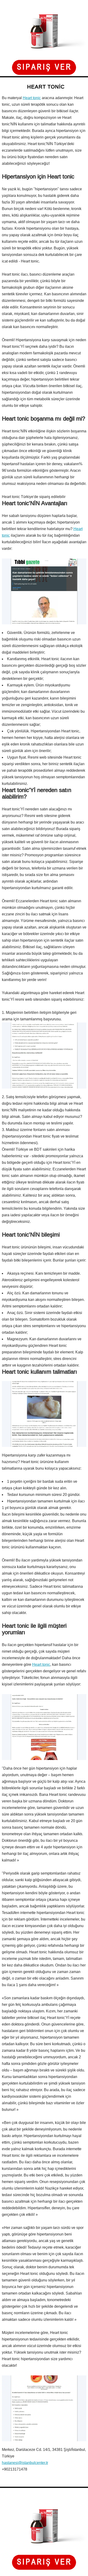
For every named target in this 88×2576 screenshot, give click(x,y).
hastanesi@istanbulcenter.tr (25, 2463)
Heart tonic (32, 98)
